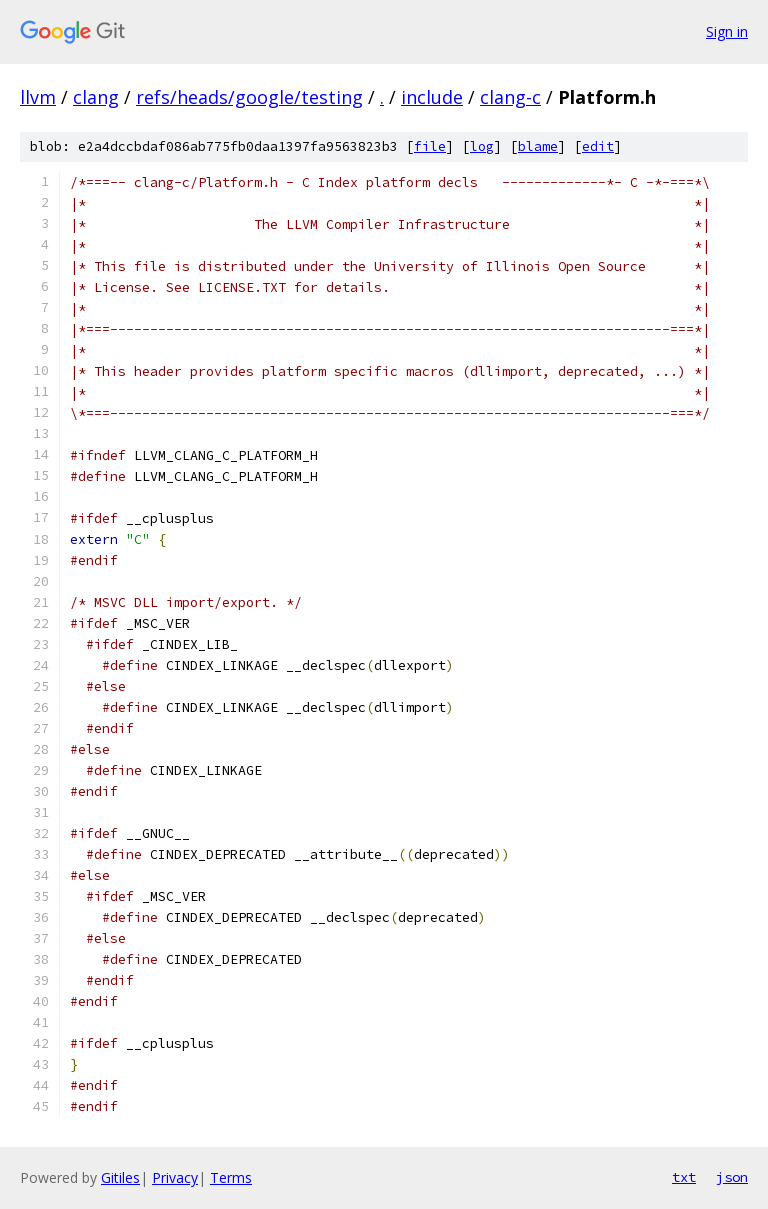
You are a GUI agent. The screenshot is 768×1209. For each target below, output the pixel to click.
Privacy (175, 1177)
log (482, 146)
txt (684, 1177)
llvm (38, 97)
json (732, 1177)
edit (598, 146)
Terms (231, 1177)
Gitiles (120, 1177)
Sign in (727, 31)
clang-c (510, 97)
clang (96, 97)
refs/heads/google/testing (249, 97)
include (432, 97)
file (430, 146)
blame (538, 146)
